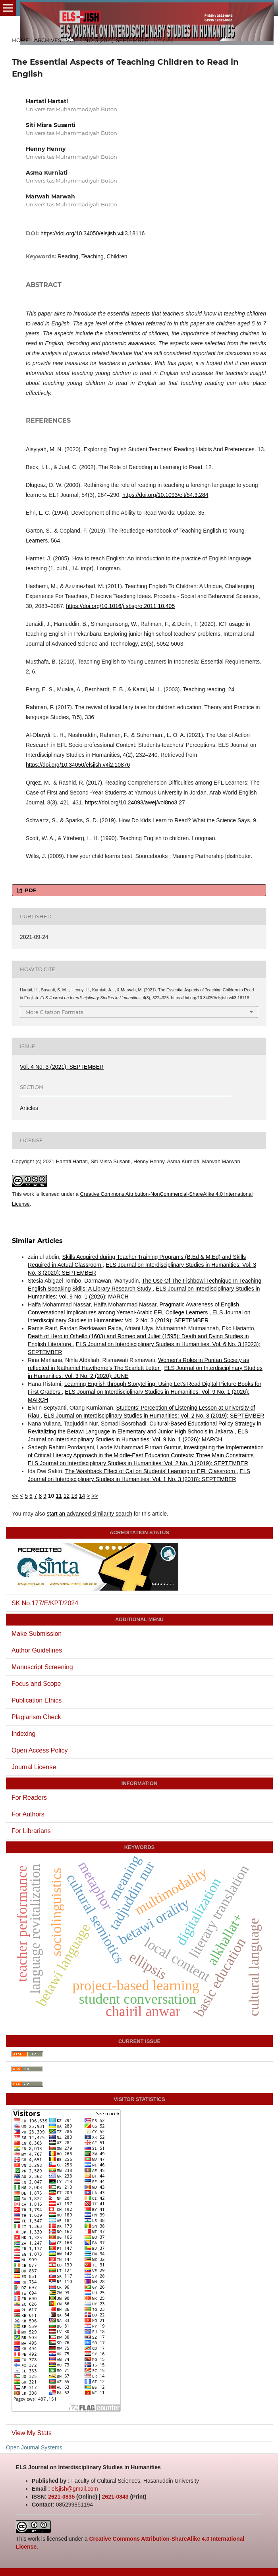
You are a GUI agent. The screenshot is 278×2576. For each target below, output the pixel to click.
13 (74, 1496)
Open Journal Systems (34, 2447)
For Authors (28, 1814)
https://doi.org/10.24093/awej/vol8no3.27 (135, 802)
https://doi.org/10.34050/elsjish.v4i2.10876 (78, 765)
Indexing (24, 1733)
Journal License (34, 1767)
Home (20, 40)
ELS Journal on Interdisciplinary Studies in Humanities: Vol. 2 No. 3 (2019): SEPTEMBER (154, 1415)
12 (67, 1496)
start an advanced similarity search (89, 1513)
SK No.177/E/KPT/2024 (45, 1603)
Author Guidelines (37, 1650)
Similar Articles (37, 1241)
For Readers (29, 1797)
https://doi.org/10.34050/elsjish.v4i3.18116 (93, 233)
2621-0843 (115, 2496)
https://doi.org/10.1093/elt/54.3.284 (165, 495)
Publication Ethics (37, 1700)
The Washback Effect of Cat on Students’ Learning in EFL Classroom (151, 1471)
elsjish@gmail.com (75, 2489)
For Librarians (31, 1831)
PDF (29, 890)
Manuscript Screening (42, 1667)
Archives (47, 40)
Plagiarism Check (36, 1717)
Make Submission (37, 1633)
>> (94, 1496)
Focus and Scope (36, 1683)
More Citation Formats (54, 1012)
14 (82, 1496)
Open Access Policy (40, 1750)
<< (15, 1496)
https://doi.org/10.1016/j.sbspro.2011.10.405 (120, 606)
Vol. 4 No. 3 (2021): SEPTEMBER (107, 40)
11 (59, 1496)
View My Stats (32, 2433)
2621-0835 (61, 2496)
